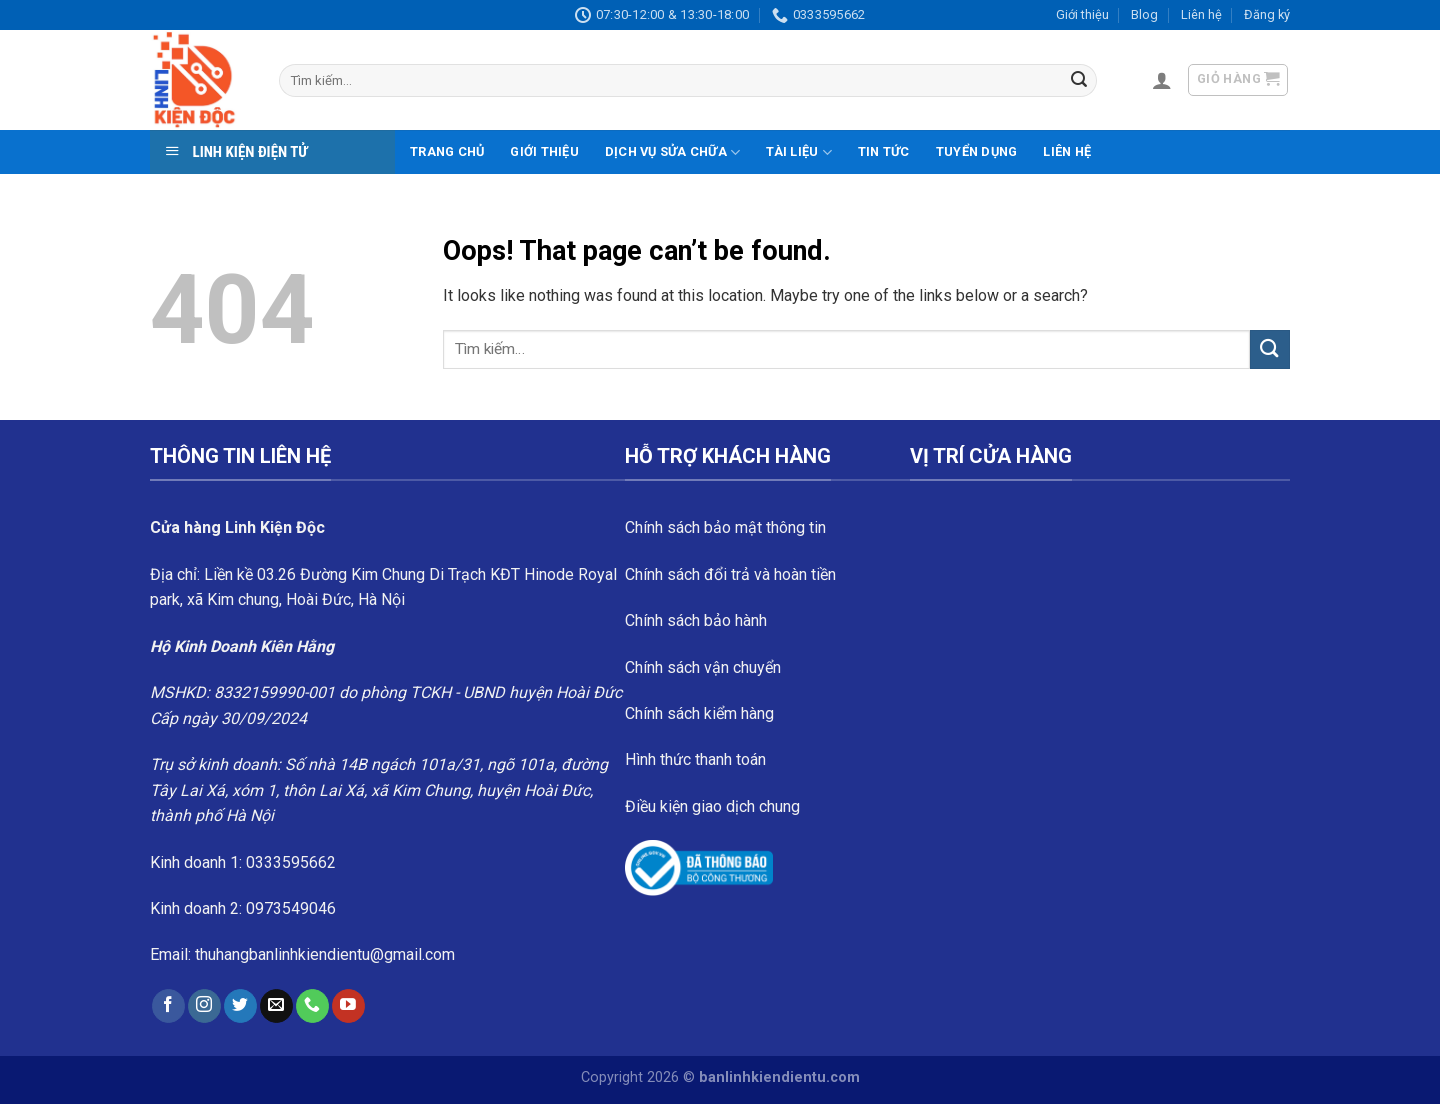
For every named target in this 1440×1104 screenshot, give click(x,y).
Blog (1144, 14)
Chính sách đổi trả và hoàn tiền (730, 574)
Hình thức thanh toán (695, 759)
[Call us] (312, 1006)
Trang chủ (447, 151)
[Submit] (1079, 81)
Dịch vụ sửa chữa (673, 152)
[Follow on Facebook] (168, 1006)
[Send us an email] (276, 1006)
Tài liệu (799, 152)
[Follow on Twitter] (240, 1006)
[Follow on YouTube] (348, 1006)
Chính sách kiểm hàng (699, 713)
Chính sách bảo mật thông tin (725, 527)
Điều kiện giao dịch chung (712, 806)
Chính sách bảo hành (696, 620)
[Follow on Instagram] (204, 1006)
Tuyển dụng (977, 151)
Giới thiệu (1082, 14)
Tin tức (884, 151)
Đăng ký (1267, 14)
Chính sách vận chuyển (703, 667)
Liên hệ (1201, 14)
